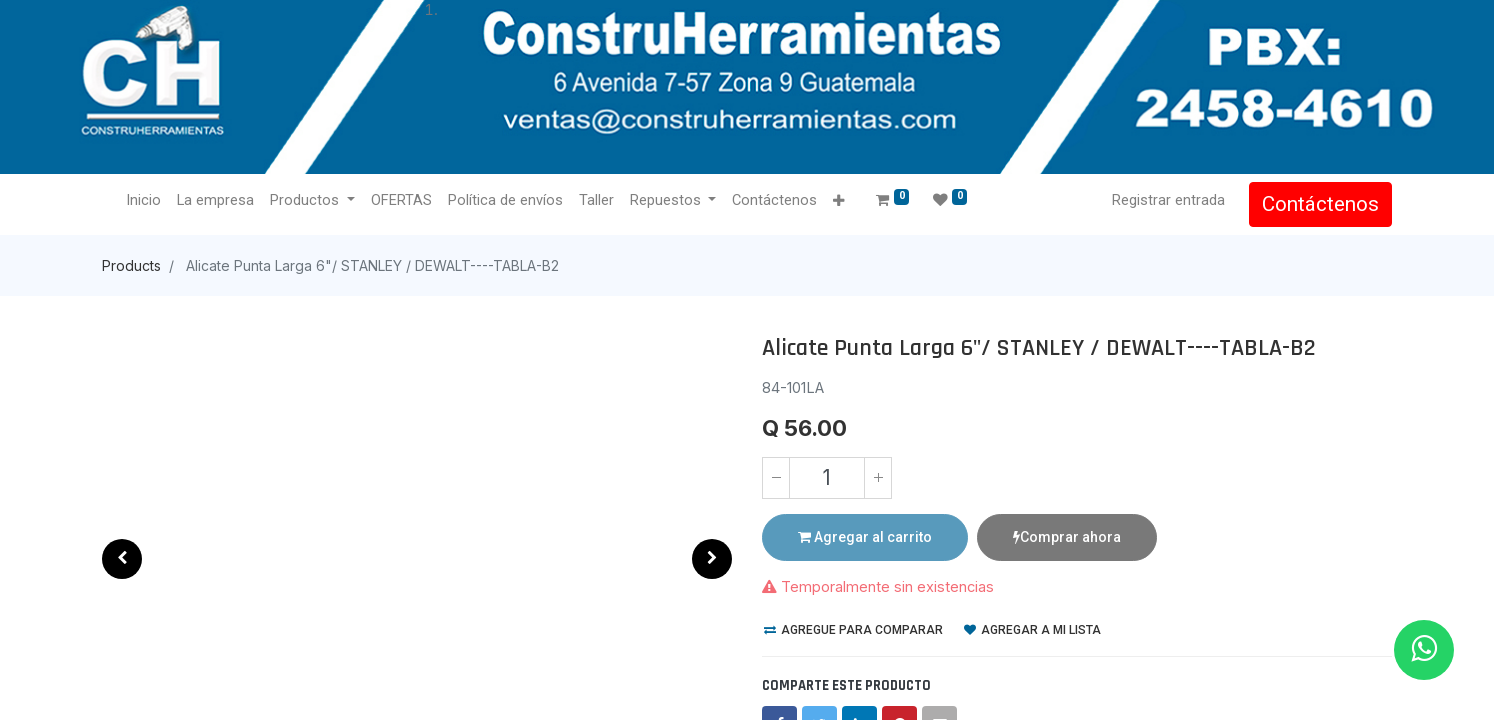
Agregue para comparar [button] (853, 592)
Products (131, 265)
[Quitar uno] (776, 478)
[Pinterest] (899, 685)
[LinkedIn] (859, 685)
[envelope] (939, 685)
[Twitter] (819, 685)
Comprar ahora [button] (1067, 537)
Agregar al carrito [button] (865, 537)
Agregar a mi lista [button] (1032, 592)
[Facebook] (779, 685)
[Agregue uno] (878, 478)
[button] (122, 559)
